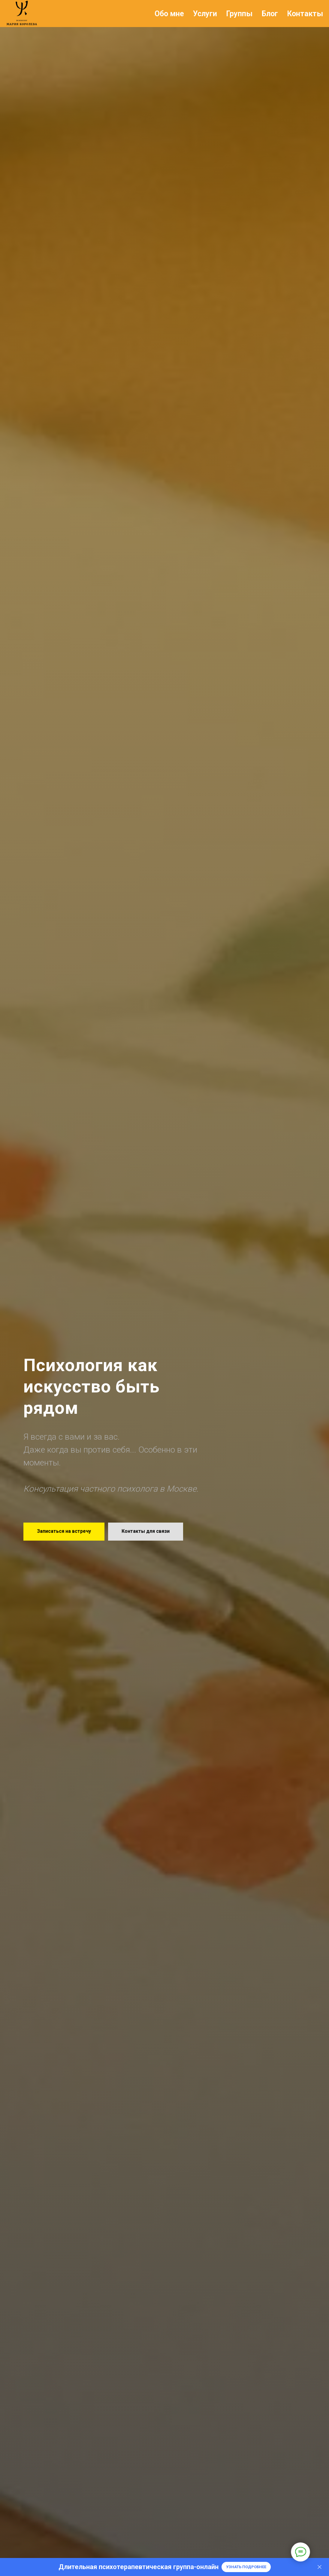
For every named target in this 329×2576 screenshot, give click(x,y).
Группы (239, 13)
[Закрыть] (319, 2567)
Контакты (305, 13)
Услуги (205, 13)
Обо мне (169, 13)
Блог (269, 13)
